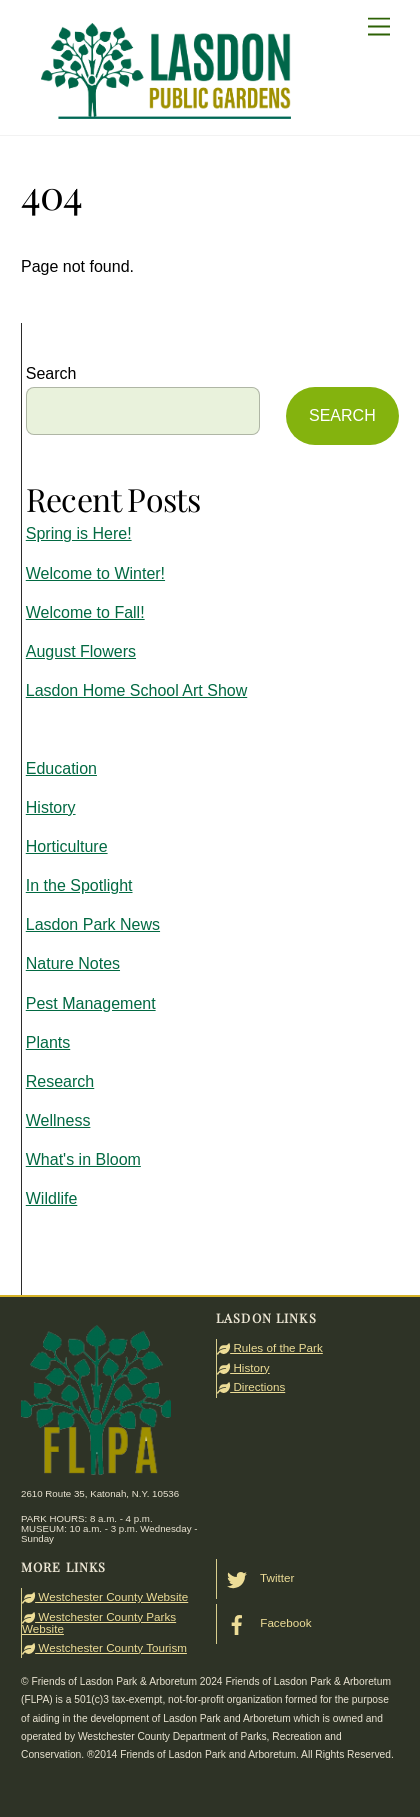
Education (61, 768)
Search (51, 373)
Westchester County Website (105, 1596)
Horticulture (67, 846)
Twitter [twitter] (255, 1577)
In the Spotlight (79, 885)
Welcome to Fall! (85, 612)
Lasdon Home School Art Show (136, 690)
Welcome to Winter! (95, 573)
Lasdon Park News (93, 924)
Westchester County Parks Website (99, 1622)
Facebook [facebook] (264, 1622)
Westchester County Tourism (104, 1647)
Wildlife (52, 1198)
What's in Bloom (83, 1159)
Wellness (58, 1120)
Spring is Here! (79, 533)
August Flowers (81, 651)
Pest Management (91, 1003)
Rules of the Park (270, 1347)
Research (60, 1081)
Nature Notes (73, 963)
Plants (48, 1042)
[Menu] (379, 27)
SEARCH (342, 415)
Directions (251, 1386)
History (51, 807)
